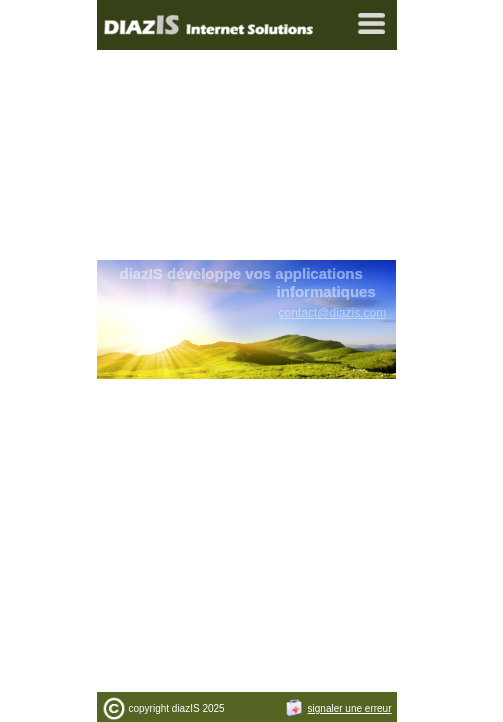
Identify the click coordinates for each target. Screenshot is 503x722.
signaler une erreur (338, 708)
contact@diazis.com (333, 313)
